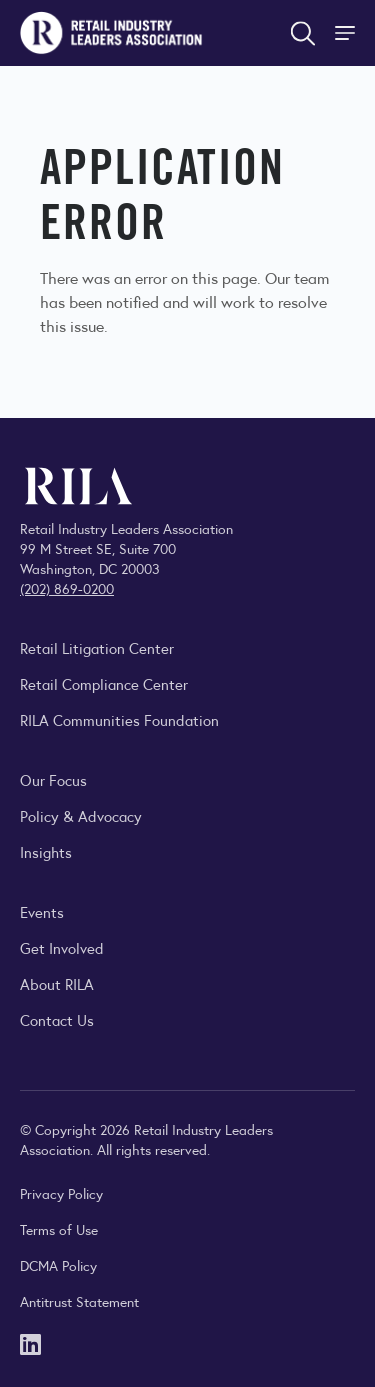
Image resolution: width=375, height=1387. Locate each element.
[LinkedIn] (30, 1342)
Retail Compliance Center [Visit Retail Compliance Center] (104, 683)
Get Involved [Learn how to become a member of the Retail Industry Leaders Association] (62, 947)
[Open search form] (303, 33)
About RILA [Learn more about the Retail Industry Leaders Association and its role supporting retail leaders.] (57, 983)
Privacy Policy (61, 1193)
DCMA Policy (58, 1265)
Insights (46, 851)
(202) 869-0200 (67, 588)
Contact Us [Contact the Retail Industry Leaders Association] (57, 1019)
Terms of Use (59, 1229)
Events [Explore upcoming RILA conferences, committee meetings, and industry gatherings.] (42, 911)
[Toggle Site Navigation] (347, 33)
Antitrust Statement (79, 1301)
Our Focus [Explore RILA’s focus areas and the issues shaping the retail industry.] (53, 779)
